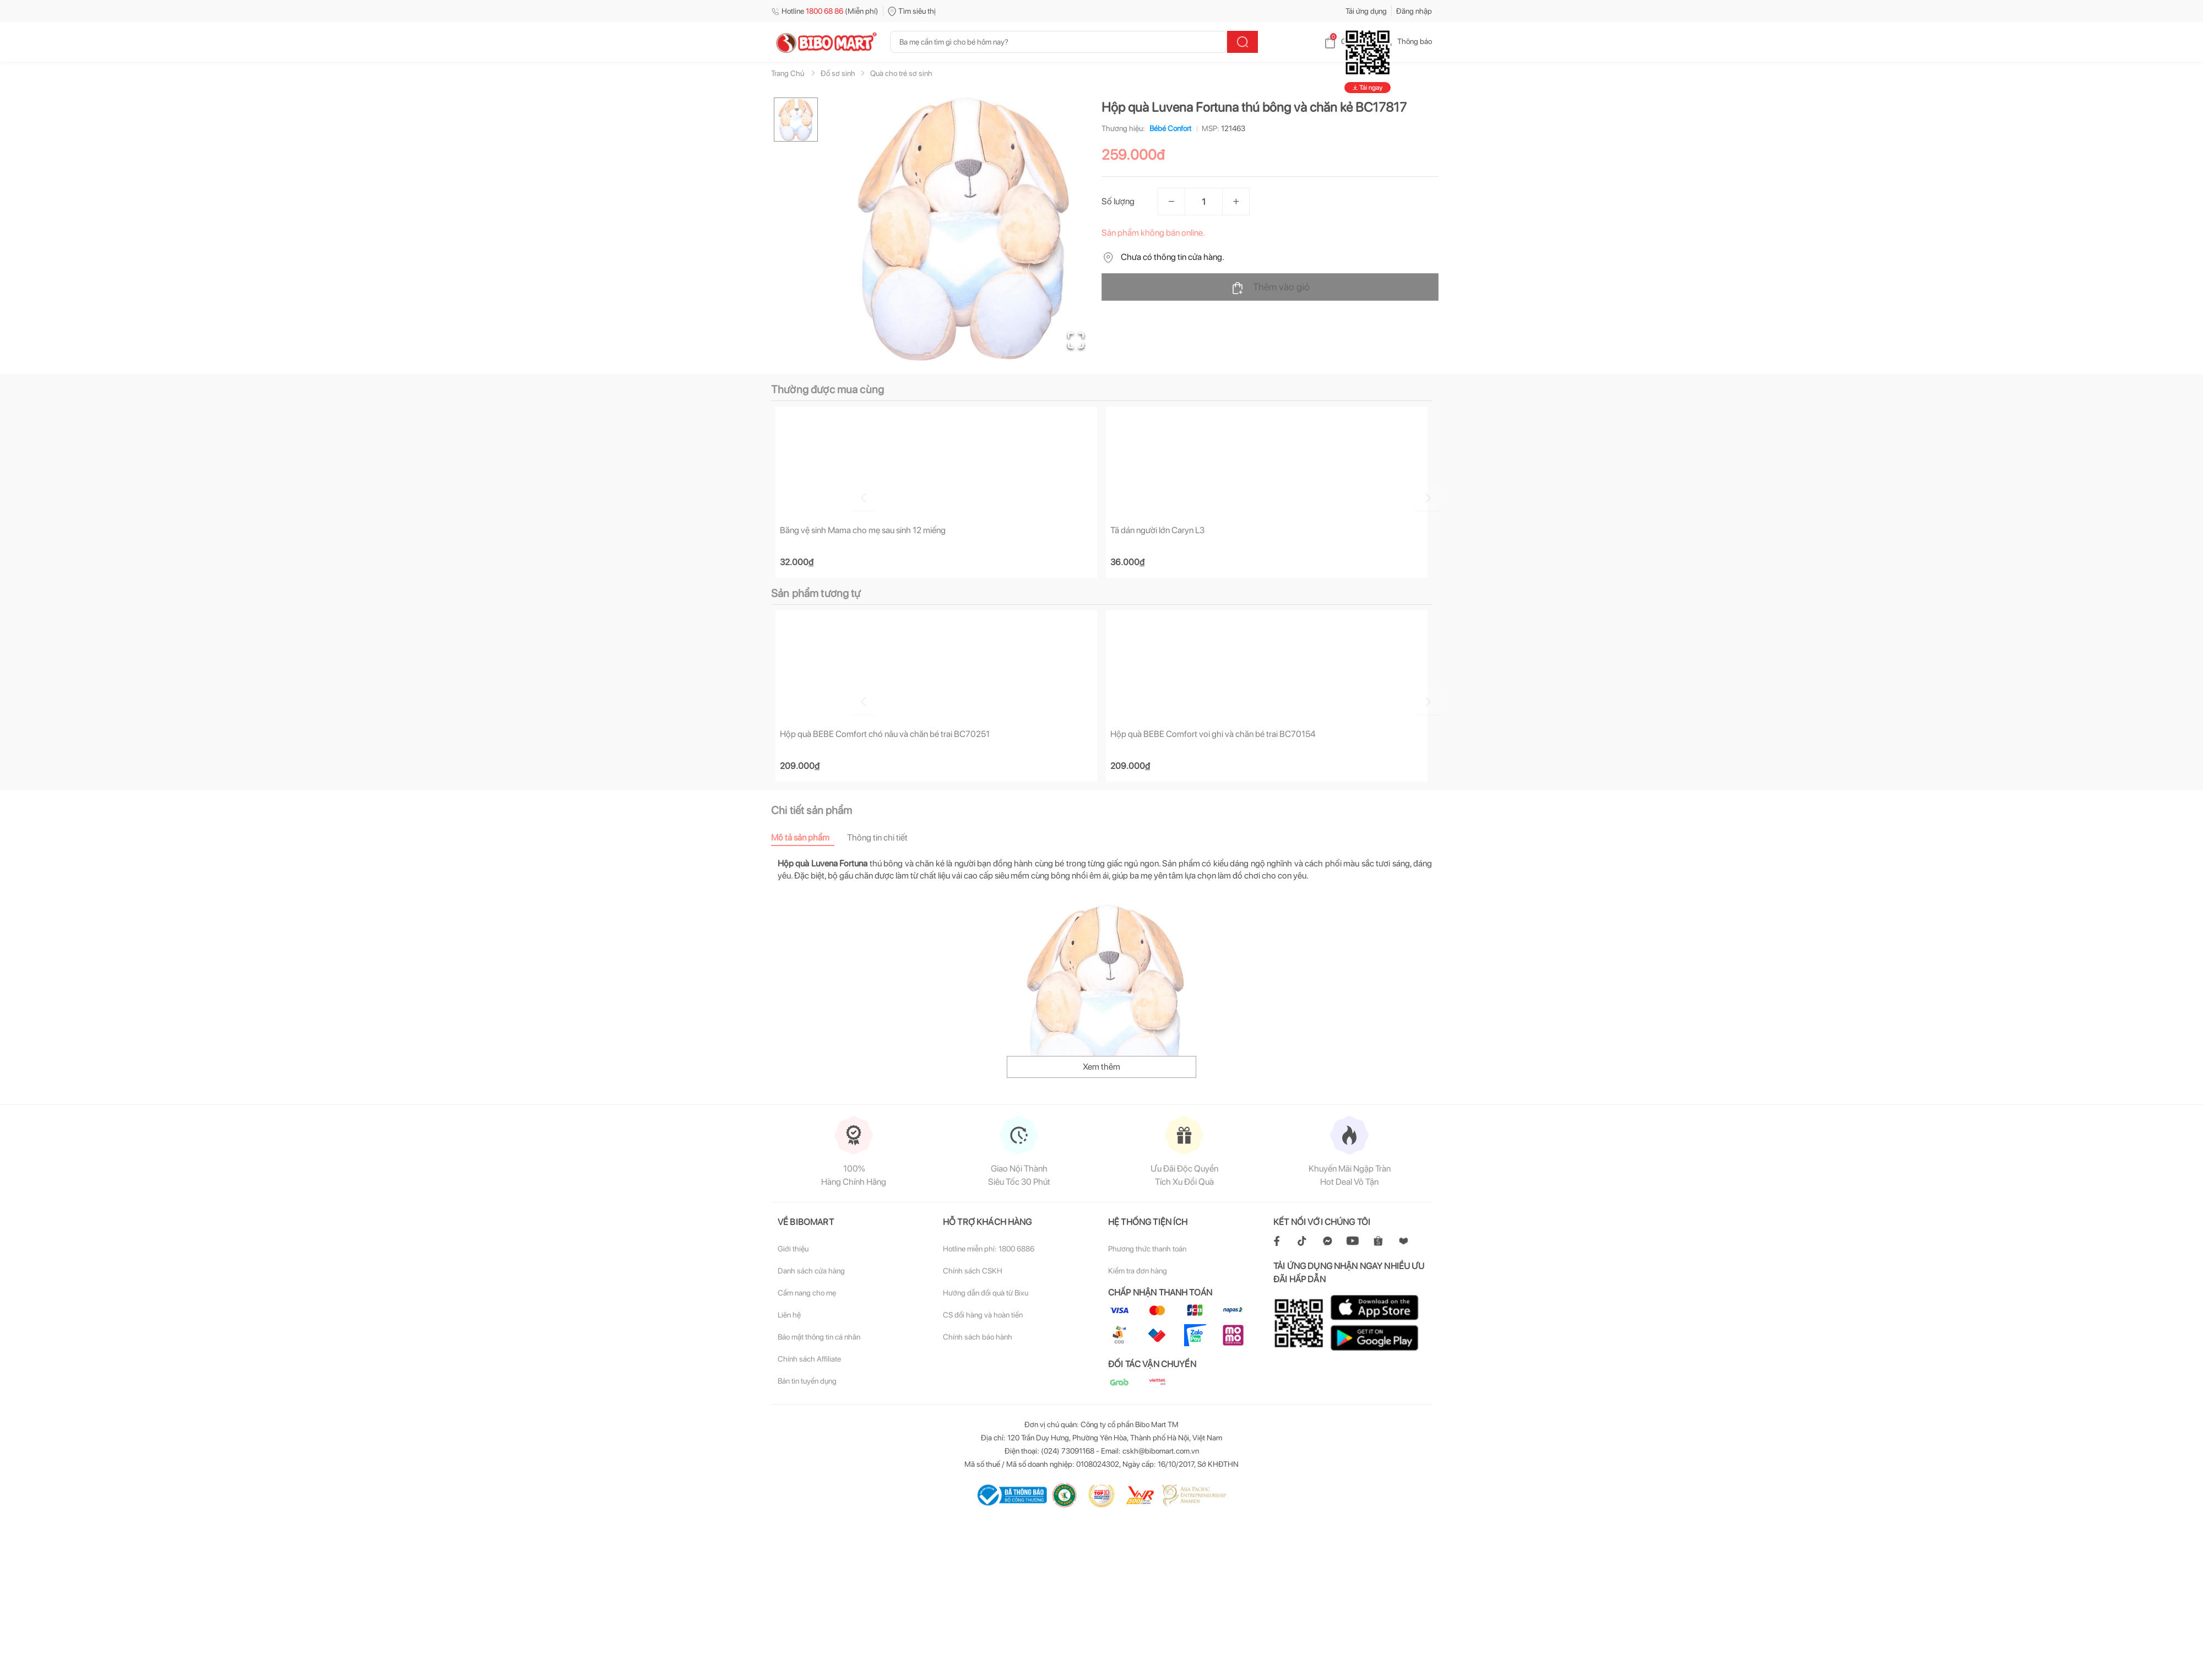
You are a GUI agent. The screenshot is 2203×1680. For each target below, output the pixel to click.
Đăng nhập (1414, 11)
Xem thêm (1101, 1068)
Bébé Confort (1168, 128)
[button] (963, 229)
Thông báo (1406, 41)
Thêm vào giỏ (1270, 287)
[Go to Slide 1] (796, 119)
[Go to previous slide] (773, 497)
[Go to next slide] (1433, 497)
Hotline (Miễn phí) (824, 11)
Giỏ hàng (1346, 41)
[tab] (809, 838)
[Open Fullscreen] (1074, 339)
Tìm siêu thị (912, 11)
